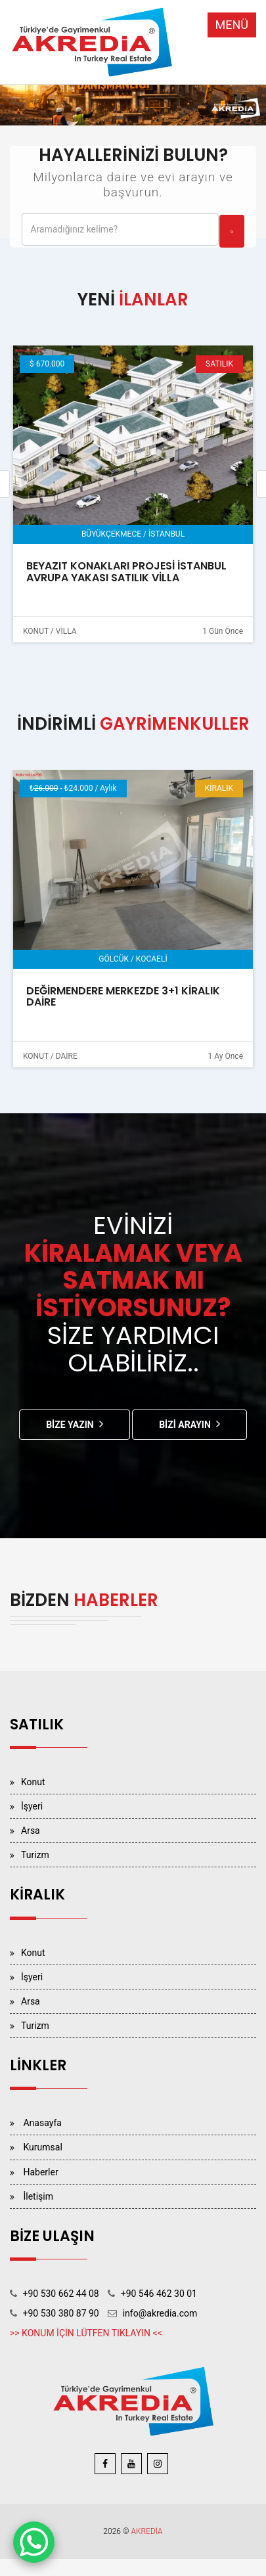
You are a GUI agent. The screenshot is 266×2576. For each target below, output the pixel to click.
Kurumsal (42, 2147)
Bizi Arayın (185, 1424)
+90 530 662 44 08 (60, 2293)
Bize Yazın (70, 1424)
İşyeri (32, 1806)
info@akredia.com (160, 2313)
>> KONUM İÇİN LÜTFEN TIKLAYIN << (86, 2333)
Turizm (35, 1855)
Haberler (40, 2172)
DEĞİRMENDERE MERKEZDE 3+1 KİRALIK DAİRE (123, 996)
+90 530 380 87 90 (60, 2313)
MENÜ (231, 25)
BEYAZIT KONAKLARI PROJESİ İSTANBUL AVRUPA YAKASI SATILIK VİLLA (126, 571)
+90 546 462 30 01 (159, 2293)
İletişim (38, 2196)
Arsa (30, 1830)
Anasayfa (42, 2123)
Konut (33, 1782)
